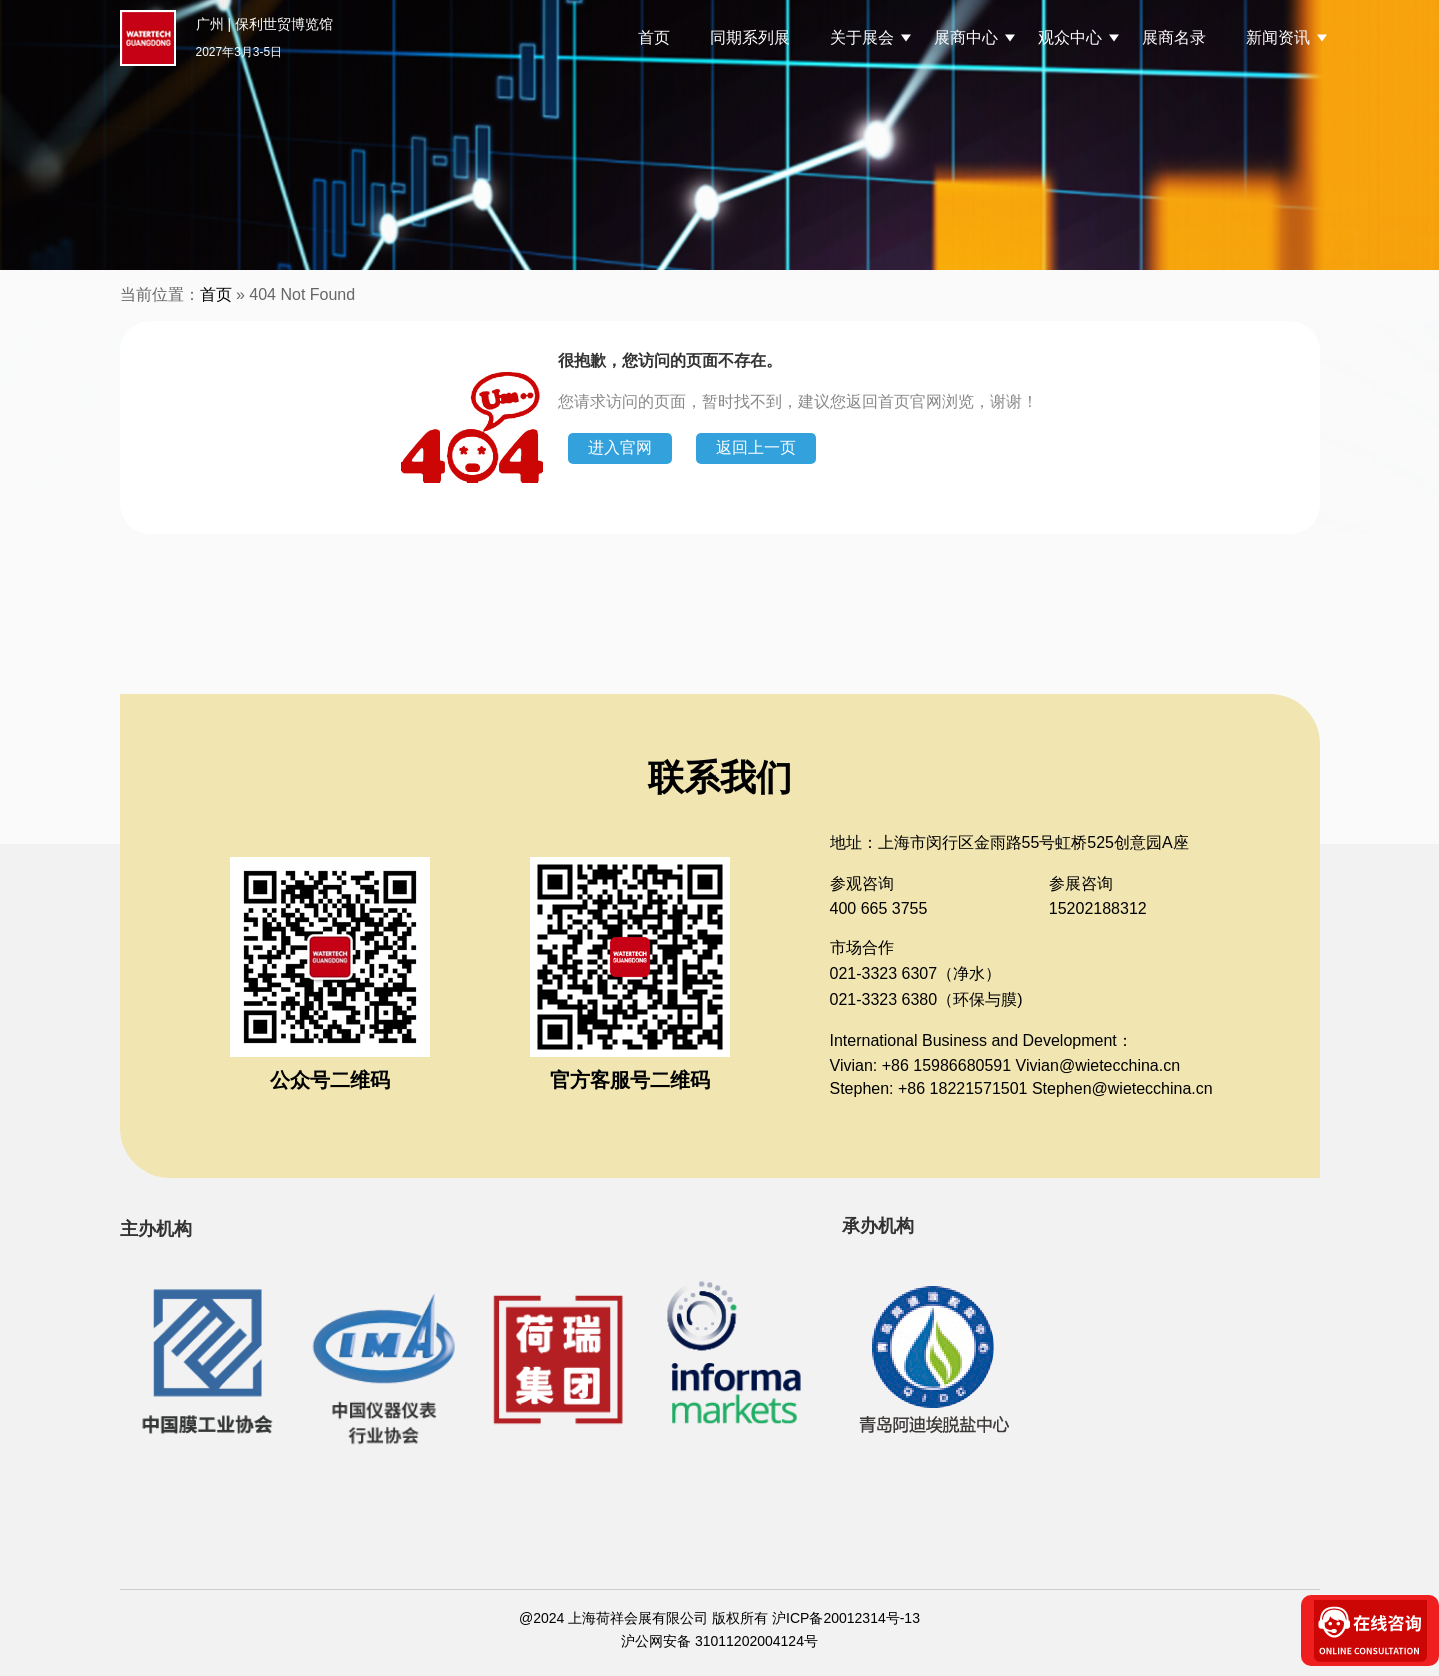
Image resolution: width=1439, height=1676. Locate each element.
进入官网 (620, 447)
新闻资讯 (1278, 37)
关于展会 (862, 37)
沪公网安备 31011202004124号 (719, 1641)
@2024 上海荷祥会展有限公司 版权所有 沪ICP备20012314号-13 (719, 1618)
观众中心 (1070, 37)
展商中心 (966, 37)
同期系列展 (750, 37)
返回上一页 (756, 447)
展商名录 (1174, 37)
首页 (654, 37)
